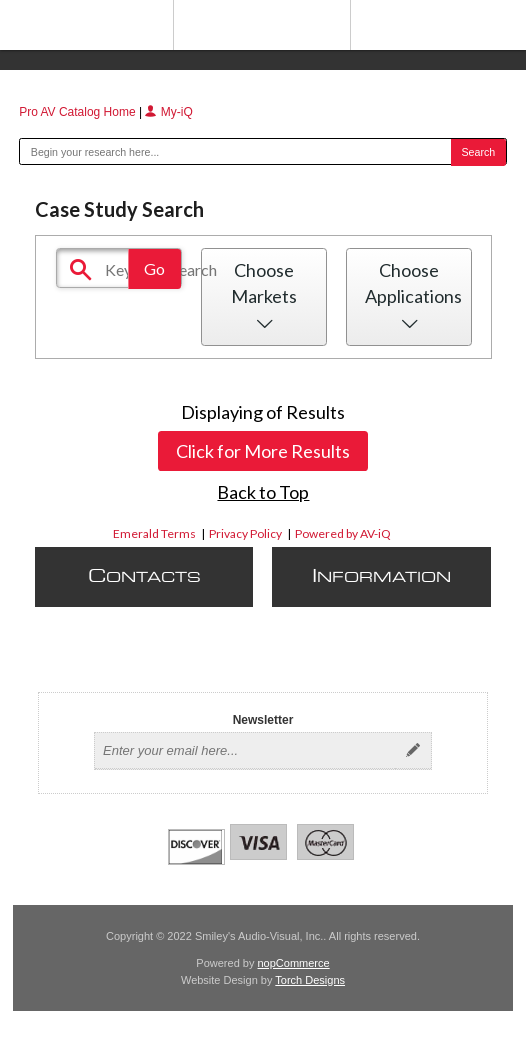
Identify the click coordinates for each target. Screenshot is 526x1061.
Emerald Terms (154, 533)
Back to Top (263, 492)
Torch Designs (310, 980)
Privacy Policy (245, 533)
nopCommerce (294, 963)
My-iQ (168, 112)
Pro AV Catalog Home (79, 112)
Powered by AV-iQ (343, 533)
